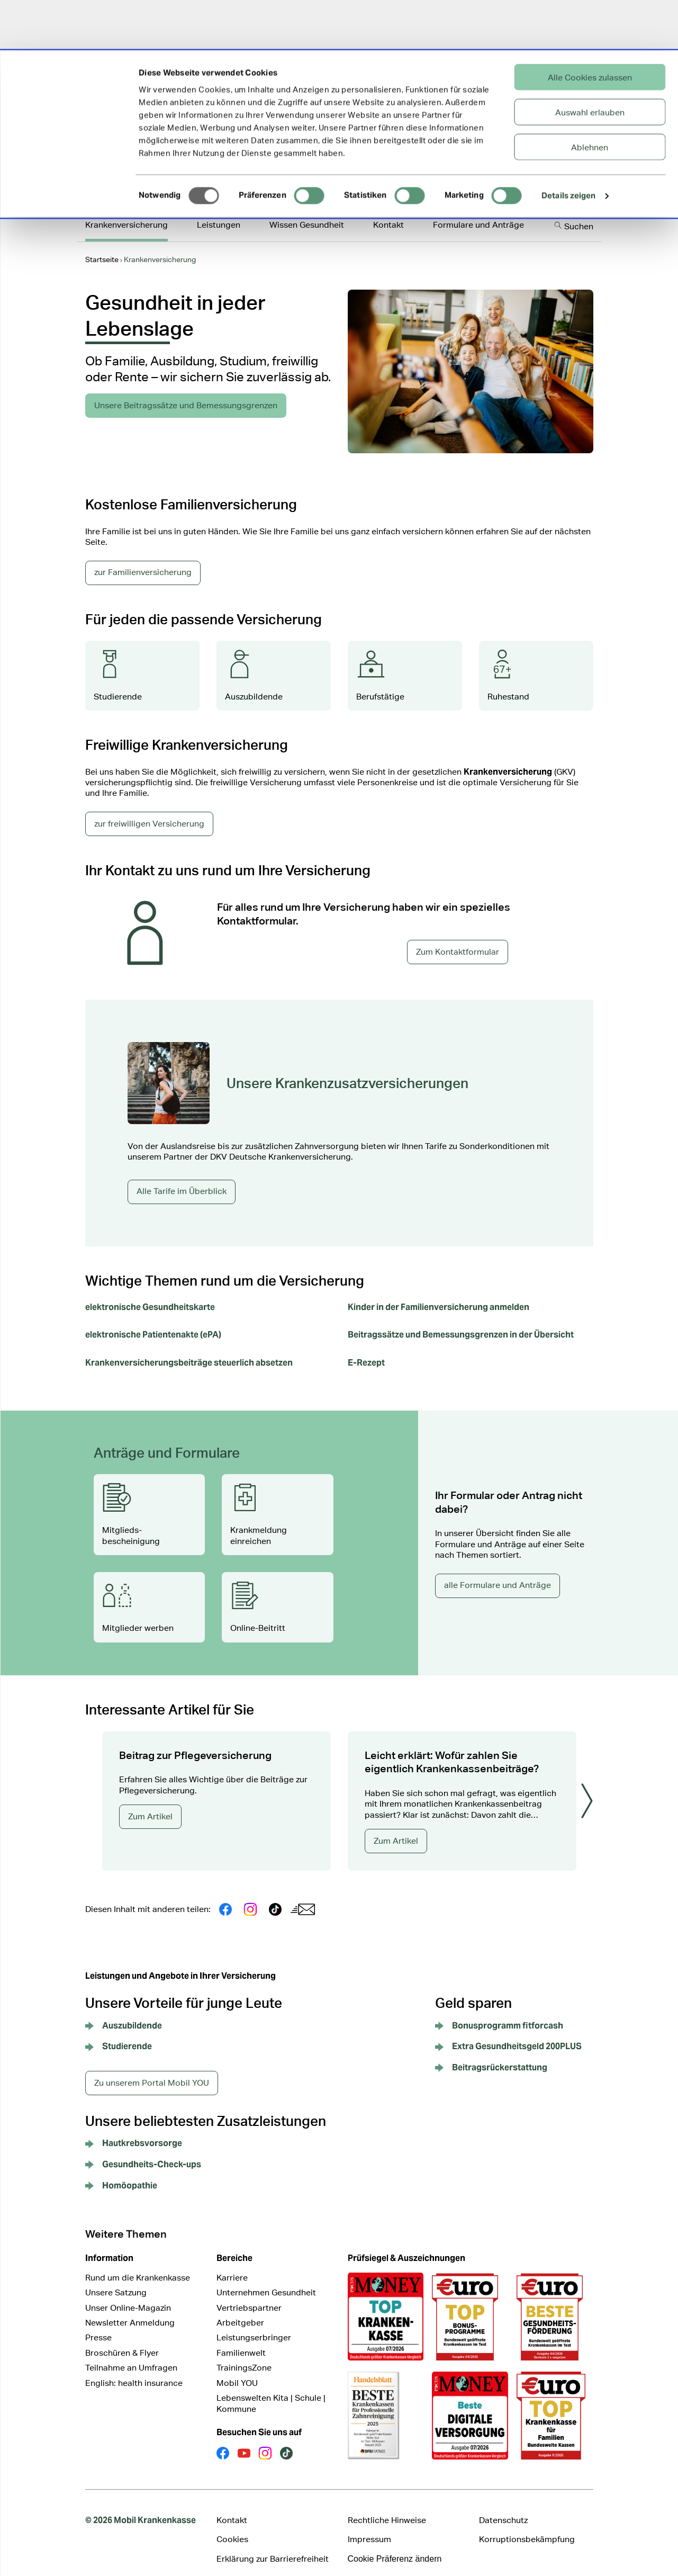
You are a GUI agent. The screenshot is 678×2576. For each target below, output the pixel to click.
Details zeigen (568, 145)
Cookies (232, 2525)
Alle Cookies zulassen (590, 26)
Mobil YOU (237, 2369)
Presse (98, 2324)
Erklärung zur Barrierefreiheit (272, 2545)
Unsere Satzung (116, 2279)
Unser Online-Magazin (128, 2294)
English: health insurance (134, 2369)
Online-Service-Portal (445, 182)
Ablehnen (589, 96)
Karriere (232, 2264)
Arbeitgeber (240, 2309)
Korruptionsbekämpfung (527, 2525)
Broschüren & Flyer (122, 2339)
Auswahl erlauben (590, 61)
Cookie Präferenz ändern (395, 2545)
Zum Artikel (150, 1803)
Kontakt (231, 2506)
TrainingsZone (244, 2354)
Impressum (369, 2525)
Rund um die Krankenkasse (137, 2264)
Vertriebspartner (249, 2294)
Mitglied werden (561, 181)
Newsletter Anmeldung (130, 2309)
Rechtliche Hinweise (387, 2506)
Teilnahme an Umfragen (131, 2354)
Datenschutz (503, 2506)
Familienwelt (241, 2339)
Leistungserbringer (253, 2324)
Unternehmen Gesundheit (266, 2279)
